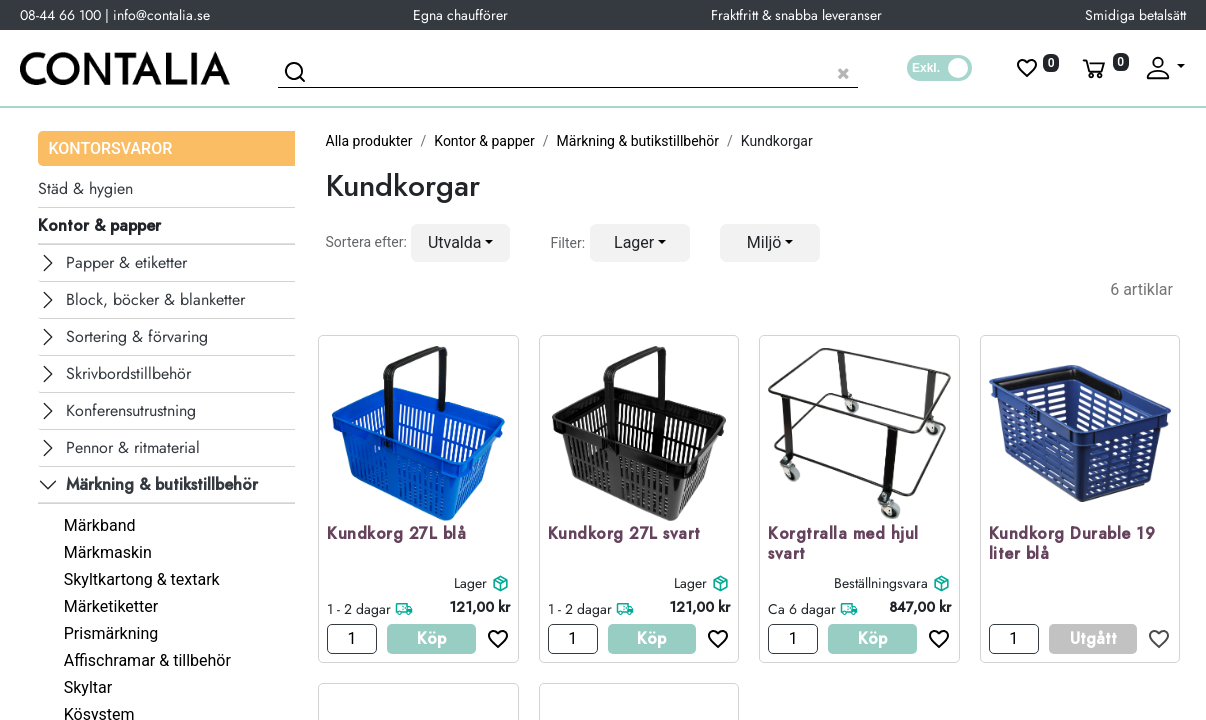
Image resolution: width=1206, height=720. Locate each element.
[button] (461, 243)
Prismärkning (111, 633)
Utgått (1093, 638)
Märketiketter (111, 606)
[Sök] (298, 75)
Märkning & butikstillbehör (638, 141)
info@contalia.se (161, 15)
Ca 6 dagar (802, 609)
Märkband (100, 525)
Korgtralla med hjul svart (843, 545)
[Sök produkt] (568, 70)
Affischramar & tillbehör (147, 660)
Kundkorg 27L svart (624, 534)
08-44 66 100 (60, 15)
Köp (431, 638)
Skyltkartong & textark (142, 579)
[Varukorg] (1104, 68)
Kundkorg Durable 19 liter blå (1072, 545)
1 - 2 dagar (359, 609)
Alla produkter (369, 141)
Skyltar (88, 687)
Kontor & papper (484, 141)
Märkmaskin (108, 552)
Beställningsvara (881, 583)
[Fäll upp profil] (1164, 68)
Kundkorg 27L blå (396, 534)
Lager (470, 583)
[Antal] (352, 639)
